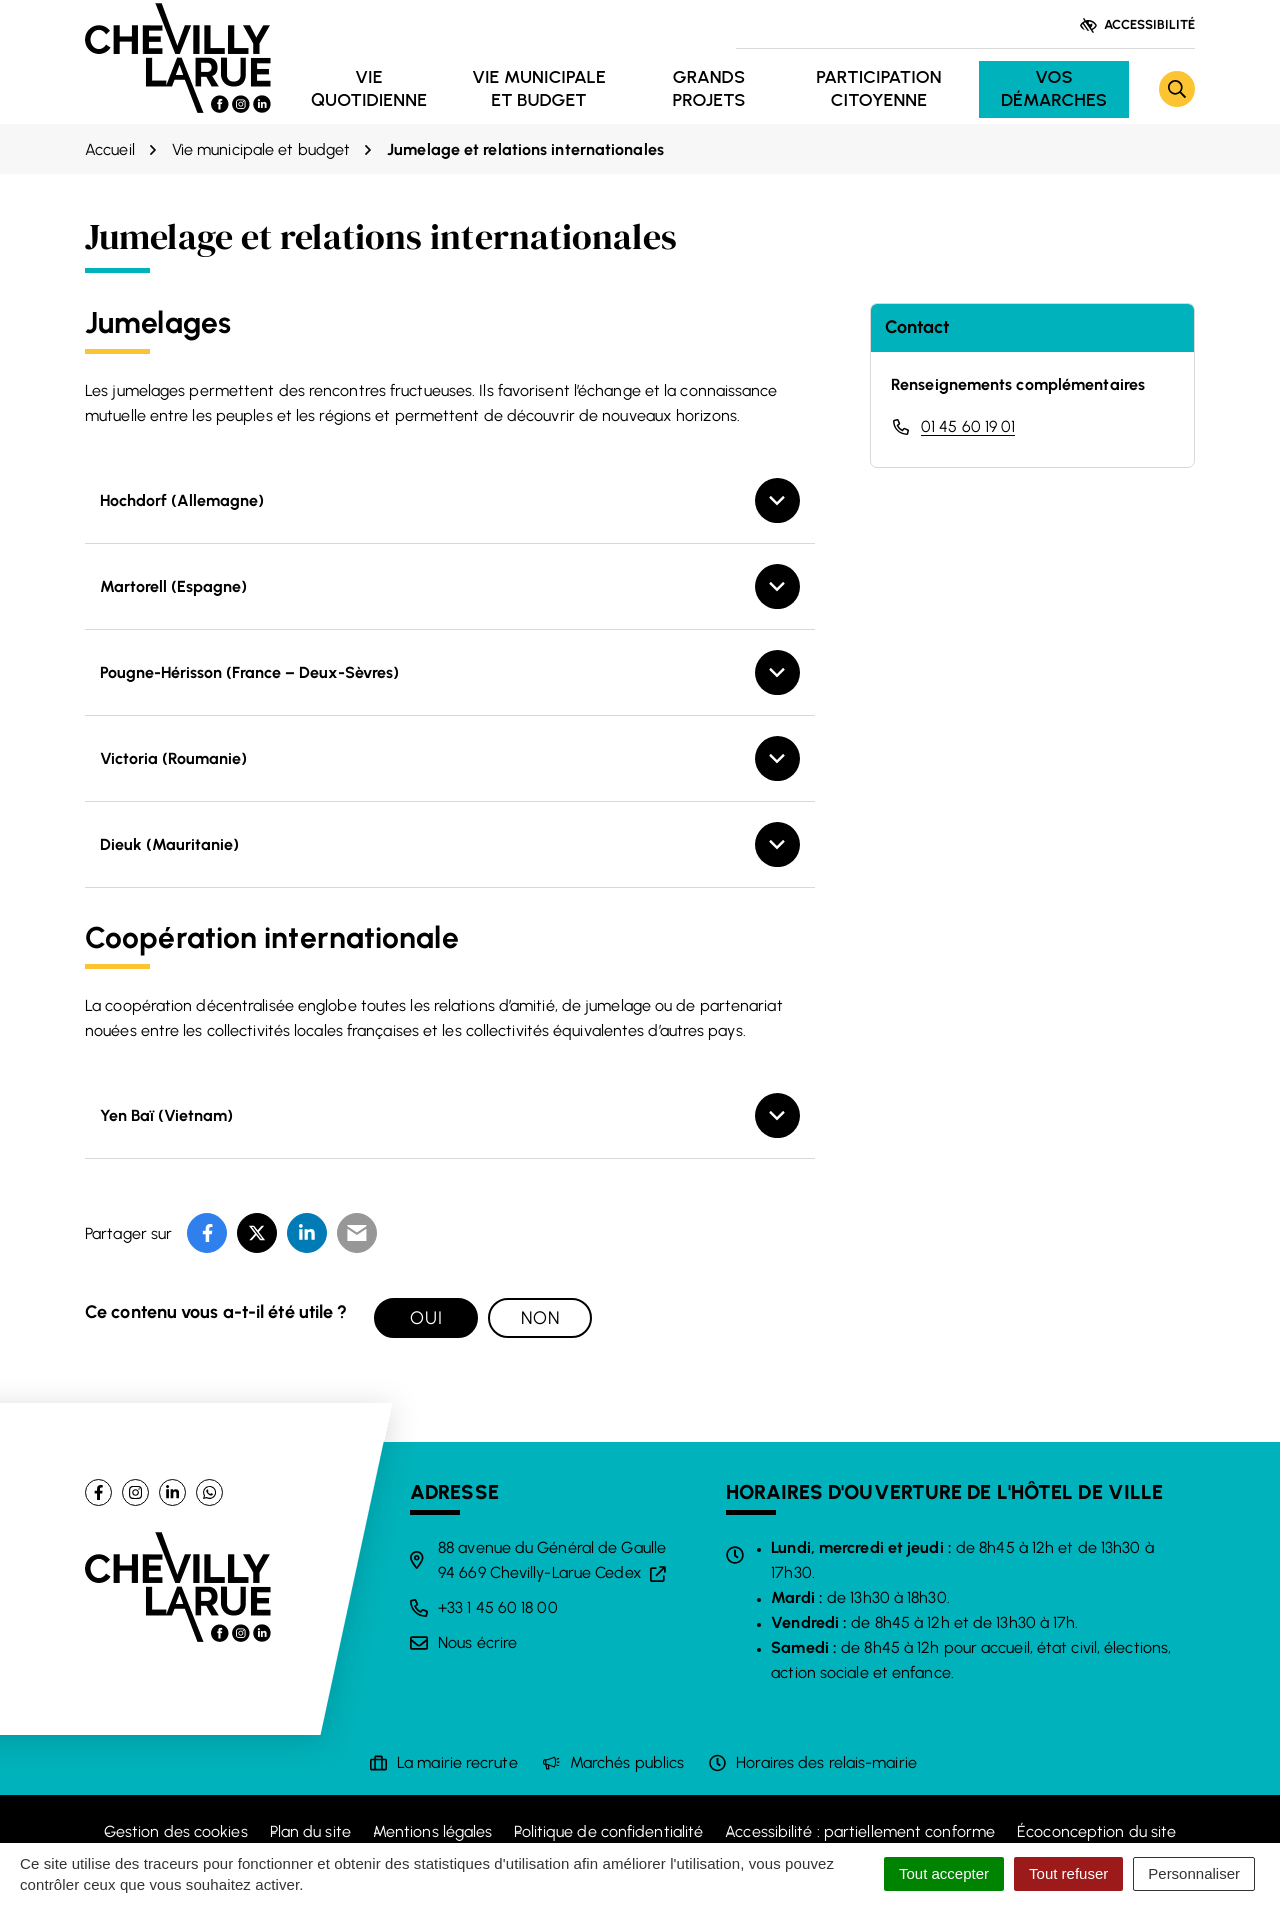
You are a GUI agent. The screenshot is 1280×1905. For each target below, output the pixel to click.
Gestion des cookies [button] (176, 1831)
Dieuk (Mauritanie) (169, 844)
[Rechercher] (1177, 89)
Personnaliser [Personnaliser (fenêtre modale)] (1194, 1873)
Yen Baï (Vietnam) (166, 1115)
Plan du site (310, 1831)
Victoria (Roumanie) (173, 758)
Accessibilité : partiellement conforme (860, 1831)
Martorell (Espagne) (173, 586)
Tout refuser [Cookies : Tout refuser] (1068, 1873)
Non (540, 1318)
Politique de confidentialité (608, 1831)
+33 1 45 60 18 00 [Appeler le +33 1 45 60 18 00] (498, 1607)
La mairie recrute (457, 1762)
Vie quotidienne (369, 88)
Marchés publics (627, 1762)
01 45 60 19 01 (968, 426)
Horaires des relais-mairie (826, 1762)
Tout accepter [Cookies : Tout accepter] (944, 1873)
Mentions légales (433, 1831)
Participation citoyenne (878, 88)
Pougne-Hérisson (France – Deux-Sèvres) (249, 672)
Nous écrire (477, 1642)
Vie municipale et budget (539, 88)
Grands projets (708, 88)
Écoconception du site (1096, 1831)
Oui (426, 1318)
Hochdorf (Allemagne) (182, 500)
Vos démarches (1054, 88)
